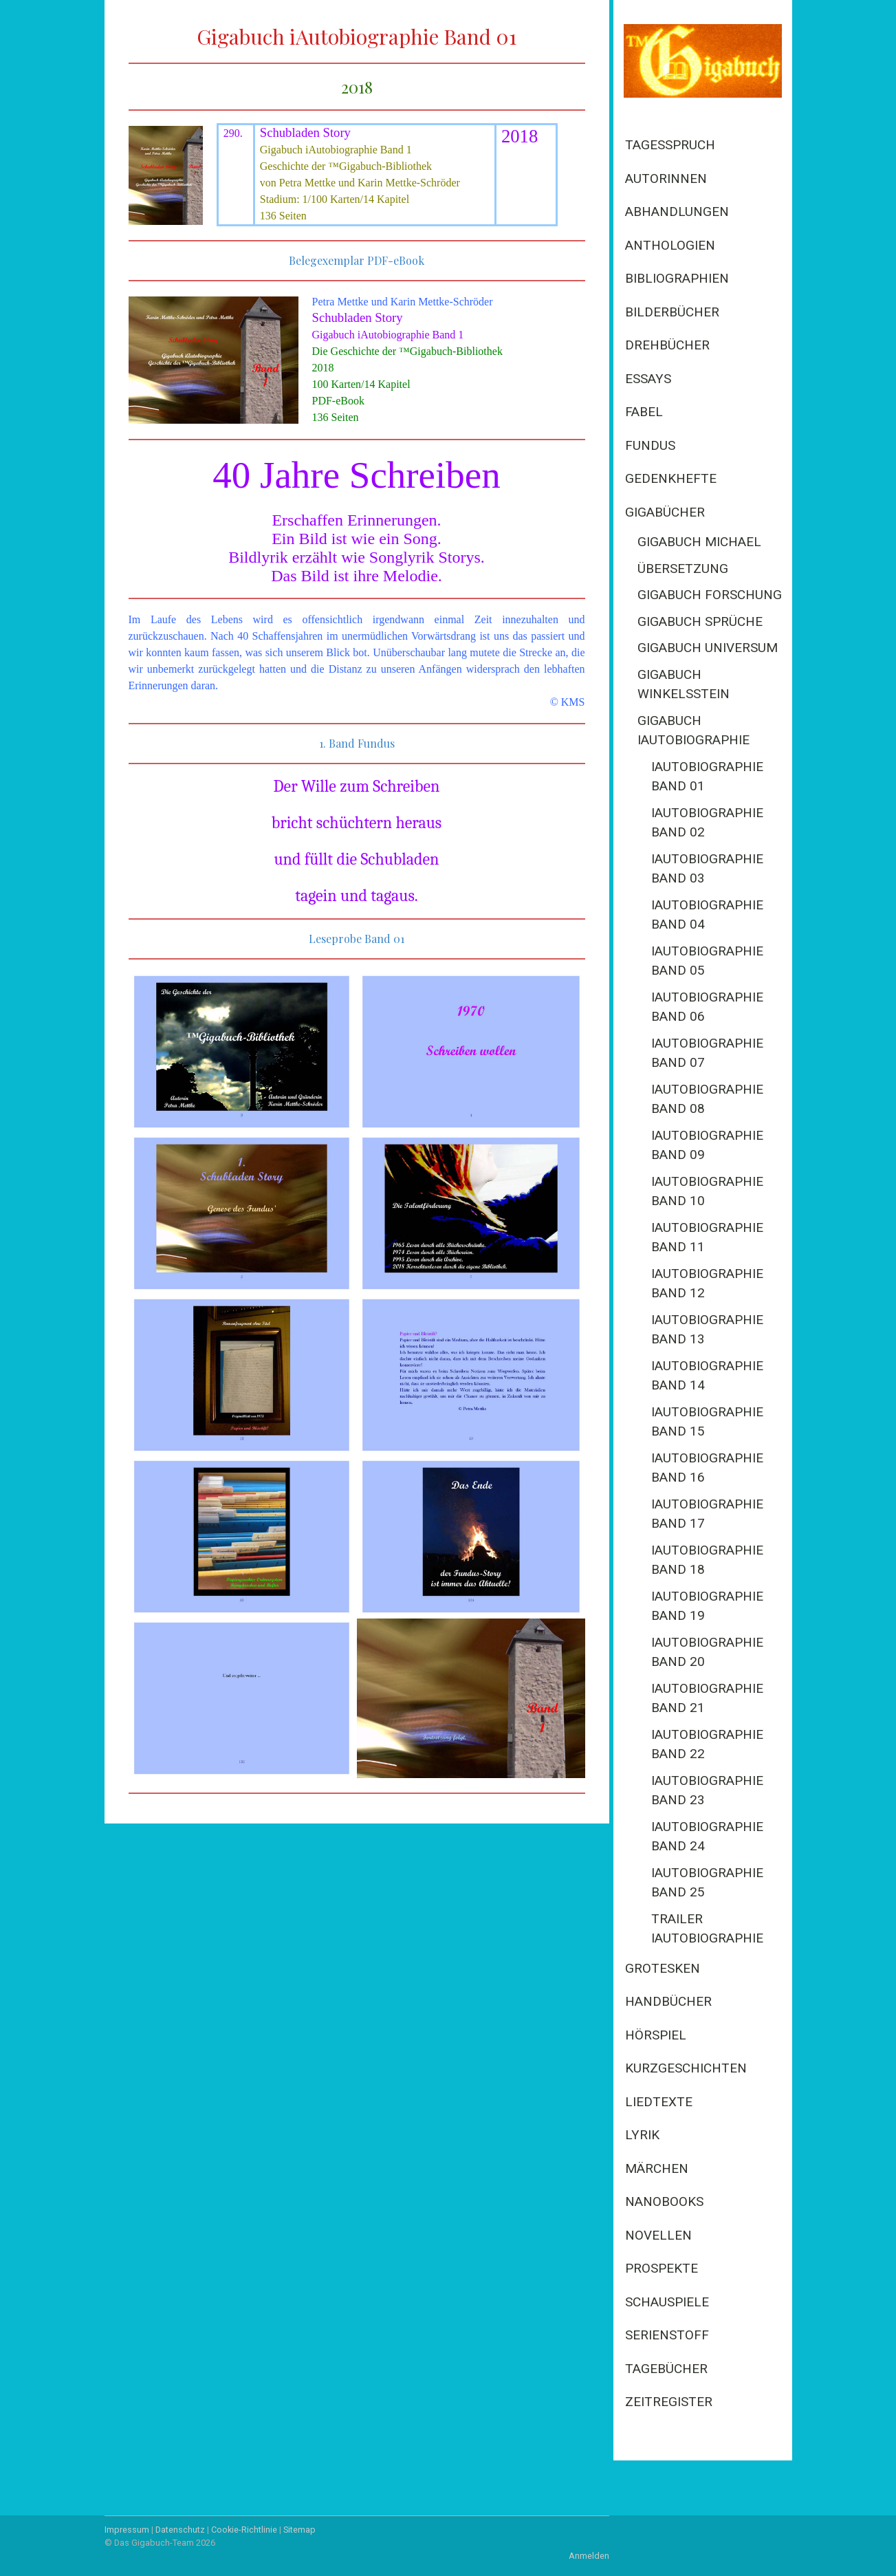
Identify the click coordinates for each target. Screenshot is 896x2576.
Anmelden (589, 2556)
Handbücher (668, 2001)
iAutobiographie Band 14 (707, 1376)
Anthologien (670, 245)
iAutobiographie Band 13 (707, 1329)
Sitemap (299, 2529)
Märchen (656, 2168)
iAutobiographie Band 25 (707, 1883)
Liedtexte (658, 2102)
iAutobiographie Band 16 (707, 1468)
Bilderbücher (672, 312)
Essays (648, 379)
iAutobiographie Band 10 (707, 1191)
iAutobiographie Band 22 (707, 1744)
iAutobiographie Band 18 (707, 1560)
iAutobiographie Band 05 (707, 961)
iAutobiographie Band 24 (707, 1836)
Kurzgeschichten (686, 2068)
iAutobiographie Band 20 (707, 1652)
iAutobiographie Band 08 (707, 1099)
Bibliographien (677, 278)
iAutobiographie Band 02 (707, 823)
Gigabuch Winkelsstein (683, 684)
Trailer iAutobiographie (707, 1929)
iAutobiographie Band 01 (707, 776)
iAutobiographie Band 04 (707, 915)
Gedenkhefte (671, 478)
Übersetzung (682, 568)
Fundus (650, 445)
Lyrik (642, 2135)
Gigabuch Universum (707, 648)
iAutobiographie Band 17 (707, 1514)
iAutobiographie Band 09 (707, 1145)
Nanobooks (664, 2201)
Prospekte (661, 2268)
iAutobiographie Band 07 (707, 1053)
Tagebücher (666, 2369)
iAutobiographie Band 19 (707, 1606)
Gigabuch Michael (699, 542)
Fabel (644, 412)
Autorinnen (666, 178)
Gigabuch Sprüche (700, 621)
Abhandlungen (677, 211)
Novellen (658, 2235)
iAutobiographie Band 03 (707, 869)
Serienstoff (667, 2335)
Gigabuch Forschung (709, 595)
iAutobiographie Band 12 (707, 1283)
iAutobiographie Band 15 (707, 1422)
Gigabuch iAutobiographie (693, 730)
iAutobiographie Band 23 (707, 1790)
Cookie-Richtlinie (244, 2529)
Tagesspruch (670, 145)
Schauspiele (667, 2302)
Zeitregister (668, 2402)
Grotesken (662, 1968)
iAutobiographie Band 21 (707, 1698)
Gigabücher (665, 512)
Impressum (127, 2529)
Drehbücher (667, 345)
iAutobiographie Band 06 (707, 1007)
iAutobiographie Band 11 (707, 1237)
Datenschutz (180, 2529)
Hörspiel (655, 2035)
